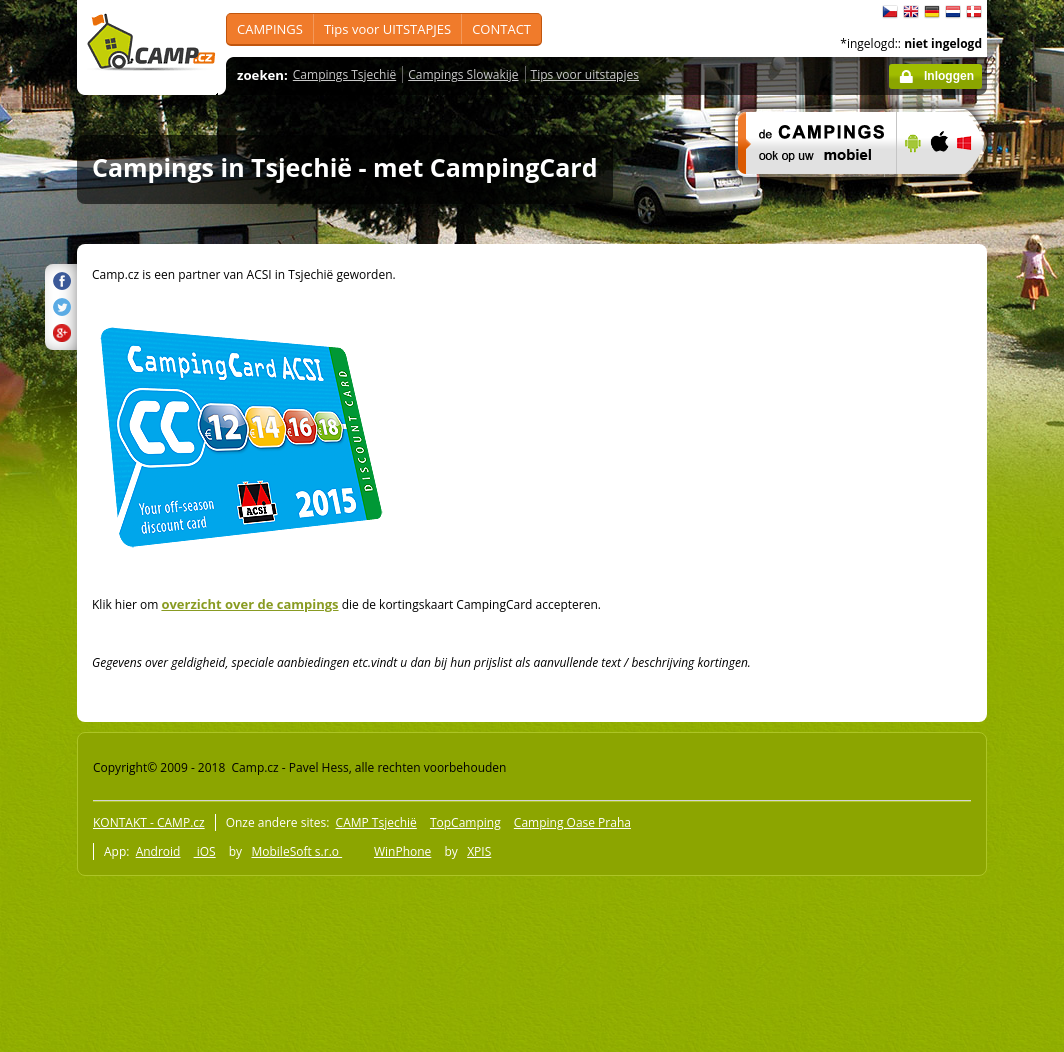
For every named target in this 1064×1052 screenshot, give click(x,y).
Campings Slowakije (463, 74)
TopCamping (465, 822)
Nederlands (953, 12)
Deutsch (932, 12)
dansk (974, 12)
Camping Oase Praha (572, 822)
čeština (890, 12)
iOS (205, 851)
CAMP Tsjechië (376, 822)
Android (158, 851)
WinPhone (402, 851)
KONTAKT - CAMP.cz (149, 822)
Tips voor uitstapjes (585, 74)
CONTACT (501, 29)
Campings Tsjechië (344, 74)
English (911, 12)
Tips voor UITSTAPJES (387, 29)
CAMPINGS (270, 29)
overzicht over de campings (249, 604)
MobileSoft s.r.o (296, 851)
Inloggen (949, 76)
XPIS (479, 851)
